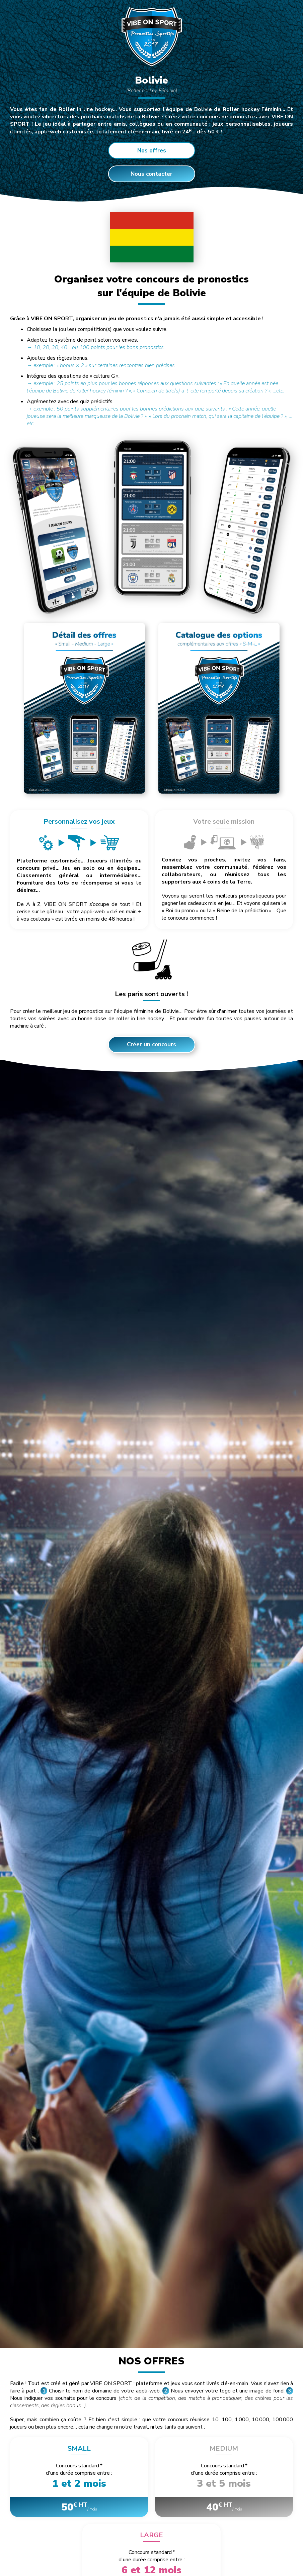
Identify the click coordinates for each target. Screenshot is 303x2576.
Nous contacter (151, 174)
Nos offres (151, 150)
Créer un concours (151, 1044)
